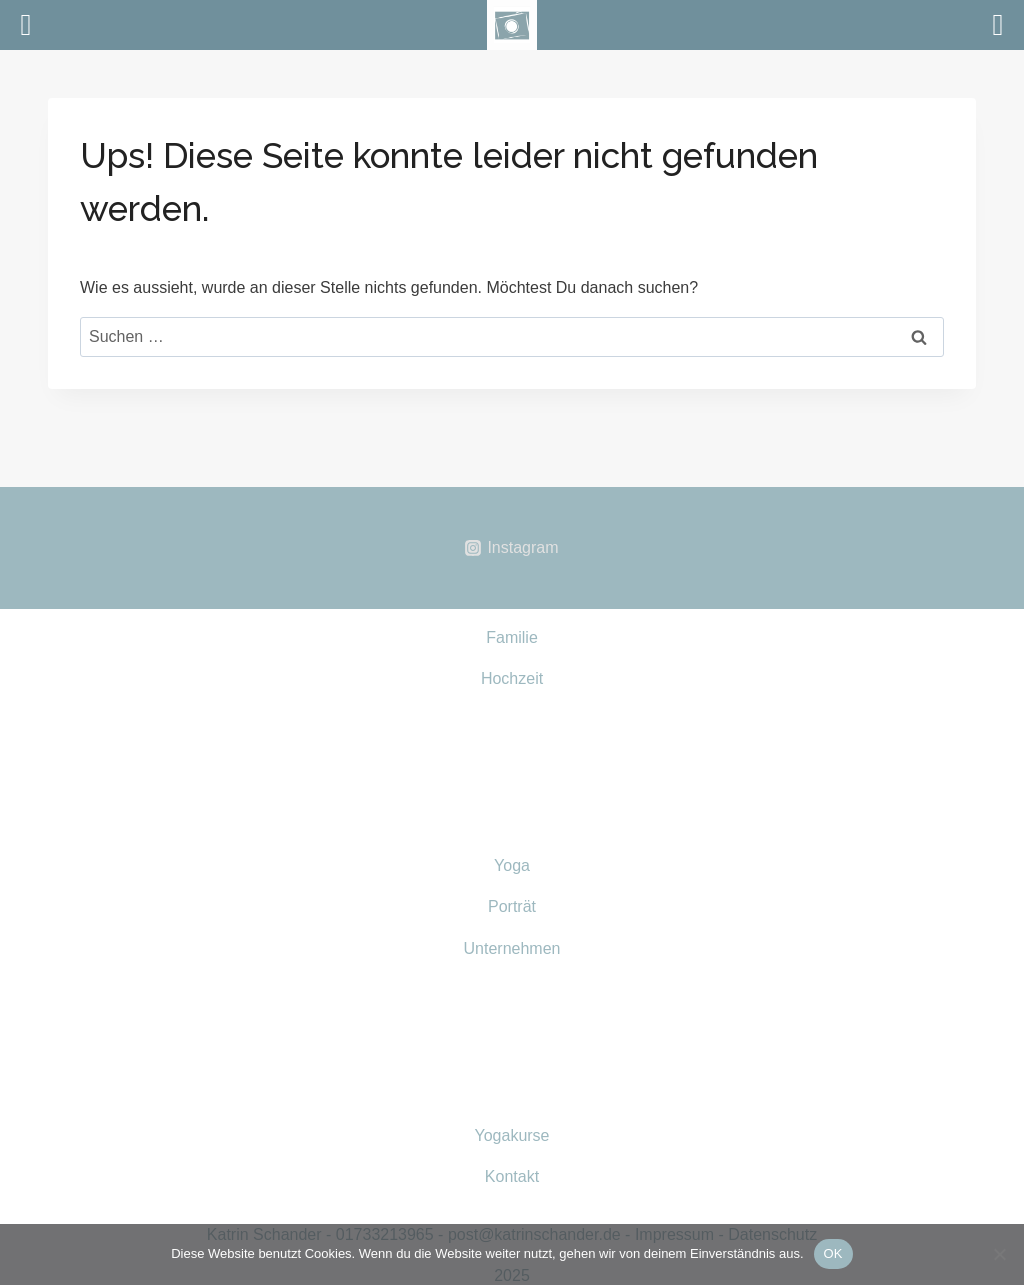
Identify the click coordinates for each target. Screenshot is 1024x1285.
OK (833, 1253)
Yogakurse (511, 1135)
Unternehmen (512, 948)
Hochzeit (512, 678)
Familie (512, 637)
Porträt (512, 906)
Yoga (512, 865)
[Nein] (999, 1254)
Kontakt (512, 1176)
